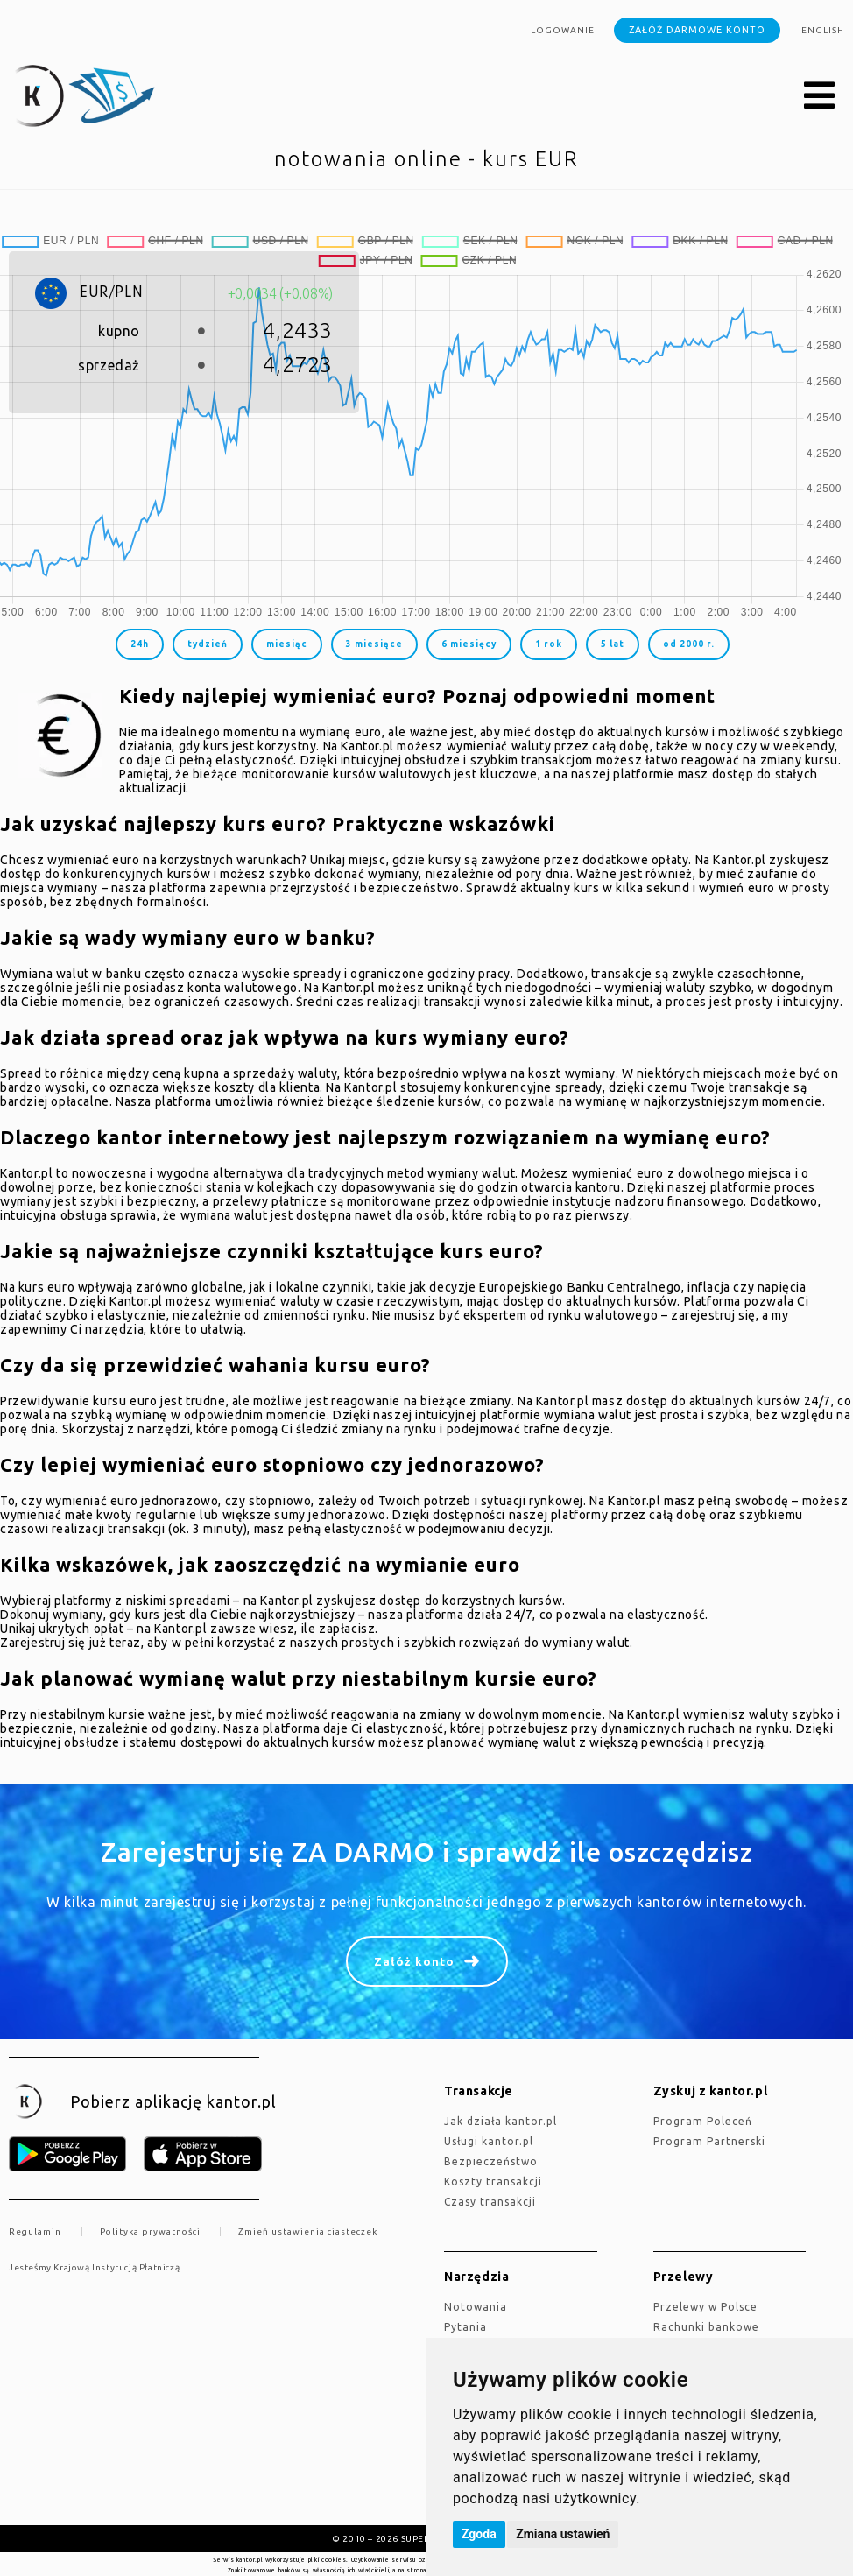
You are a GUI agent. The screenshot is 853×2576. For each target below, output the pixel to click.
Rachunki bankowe (706, 2327)
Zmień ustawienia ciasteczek (307, 2231)
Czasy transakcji (490, 2201)
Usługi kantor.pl (488, 2141)
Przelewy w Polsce (705, 2306)
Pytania (465, 2327)
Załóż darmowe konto (697, 30)
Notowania (475, 2306)
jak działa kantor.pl (500, 2121)
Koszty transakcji (493, 2181)
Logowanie (563, 30)
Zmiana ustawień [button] (563, 2534)
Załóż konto (414, 1961)
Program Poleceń (702, 2121)
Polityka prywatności (150, 2231)
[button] (819, 96)
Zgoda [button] (479, 2534)
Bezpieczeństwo (491, 2161)
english (822, 30)
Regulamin (35, 2231)
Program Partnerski (709, 2141)
